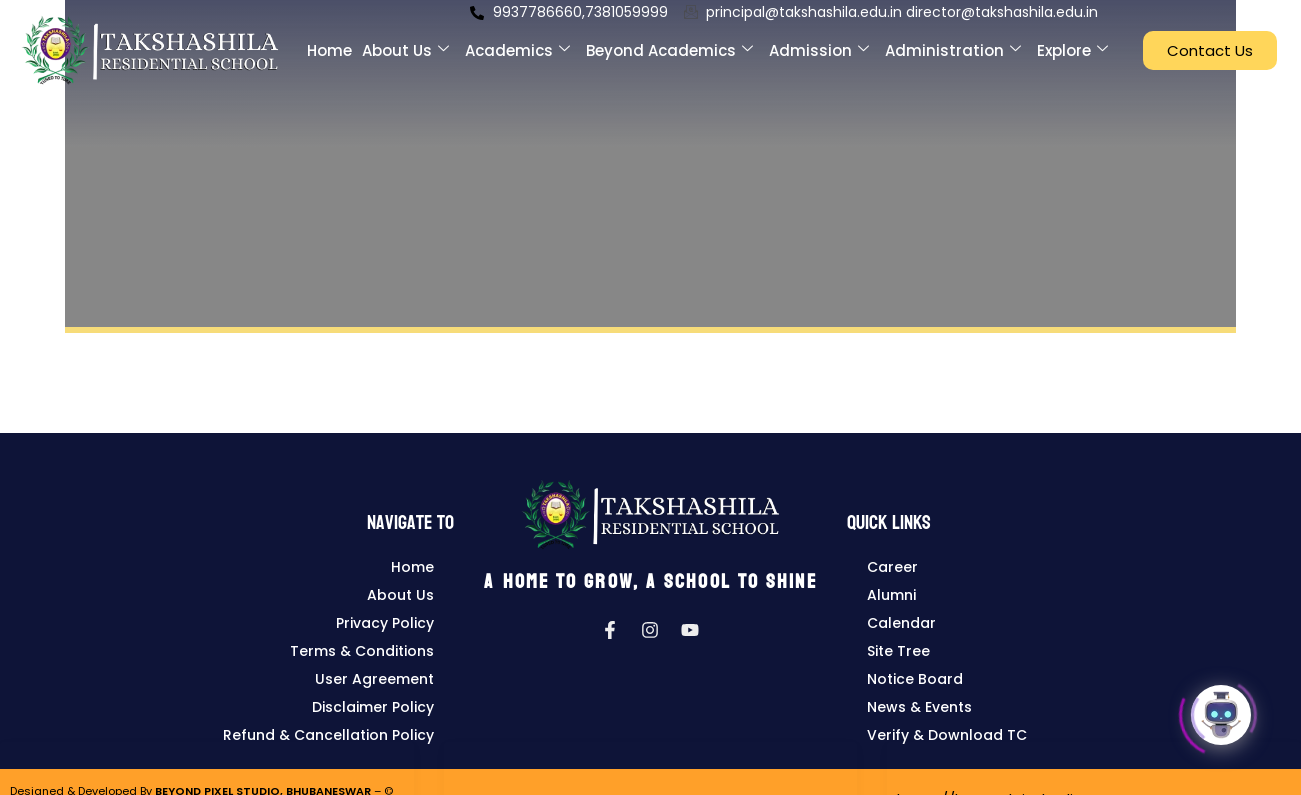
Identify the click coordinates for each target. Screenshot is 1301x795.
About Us (405, 40)
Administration (953, 40)
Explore (1072, 40)
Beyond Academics (669, 40)
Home (329, 40)
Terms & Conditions (362, 651)
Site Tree (898, 651)
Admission (819, 40)
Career (892, 567)
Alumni (891, 595)
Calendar (901, 623)
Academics (517, 40)
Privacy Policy (385, 623)
